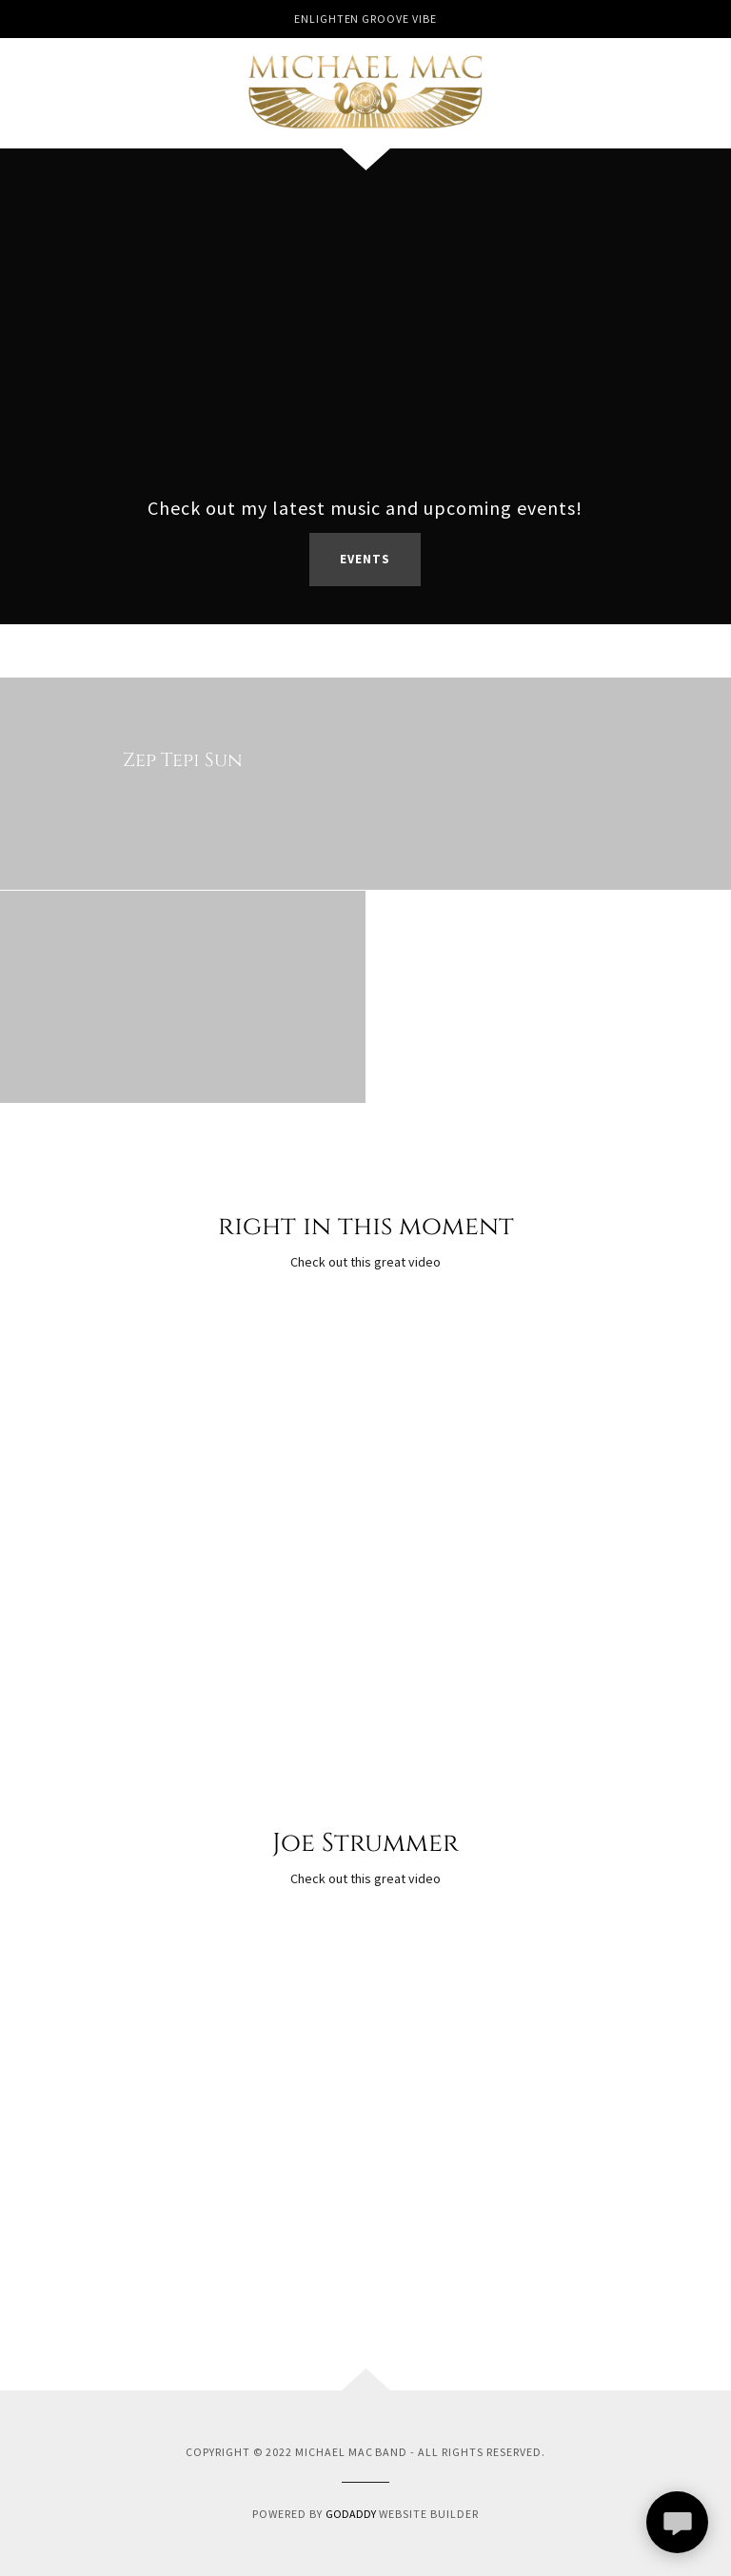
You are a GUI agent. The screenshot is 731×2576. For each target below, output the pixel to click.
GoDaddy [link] (351, 2514)
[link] (365, 91)
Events (365, 559)
